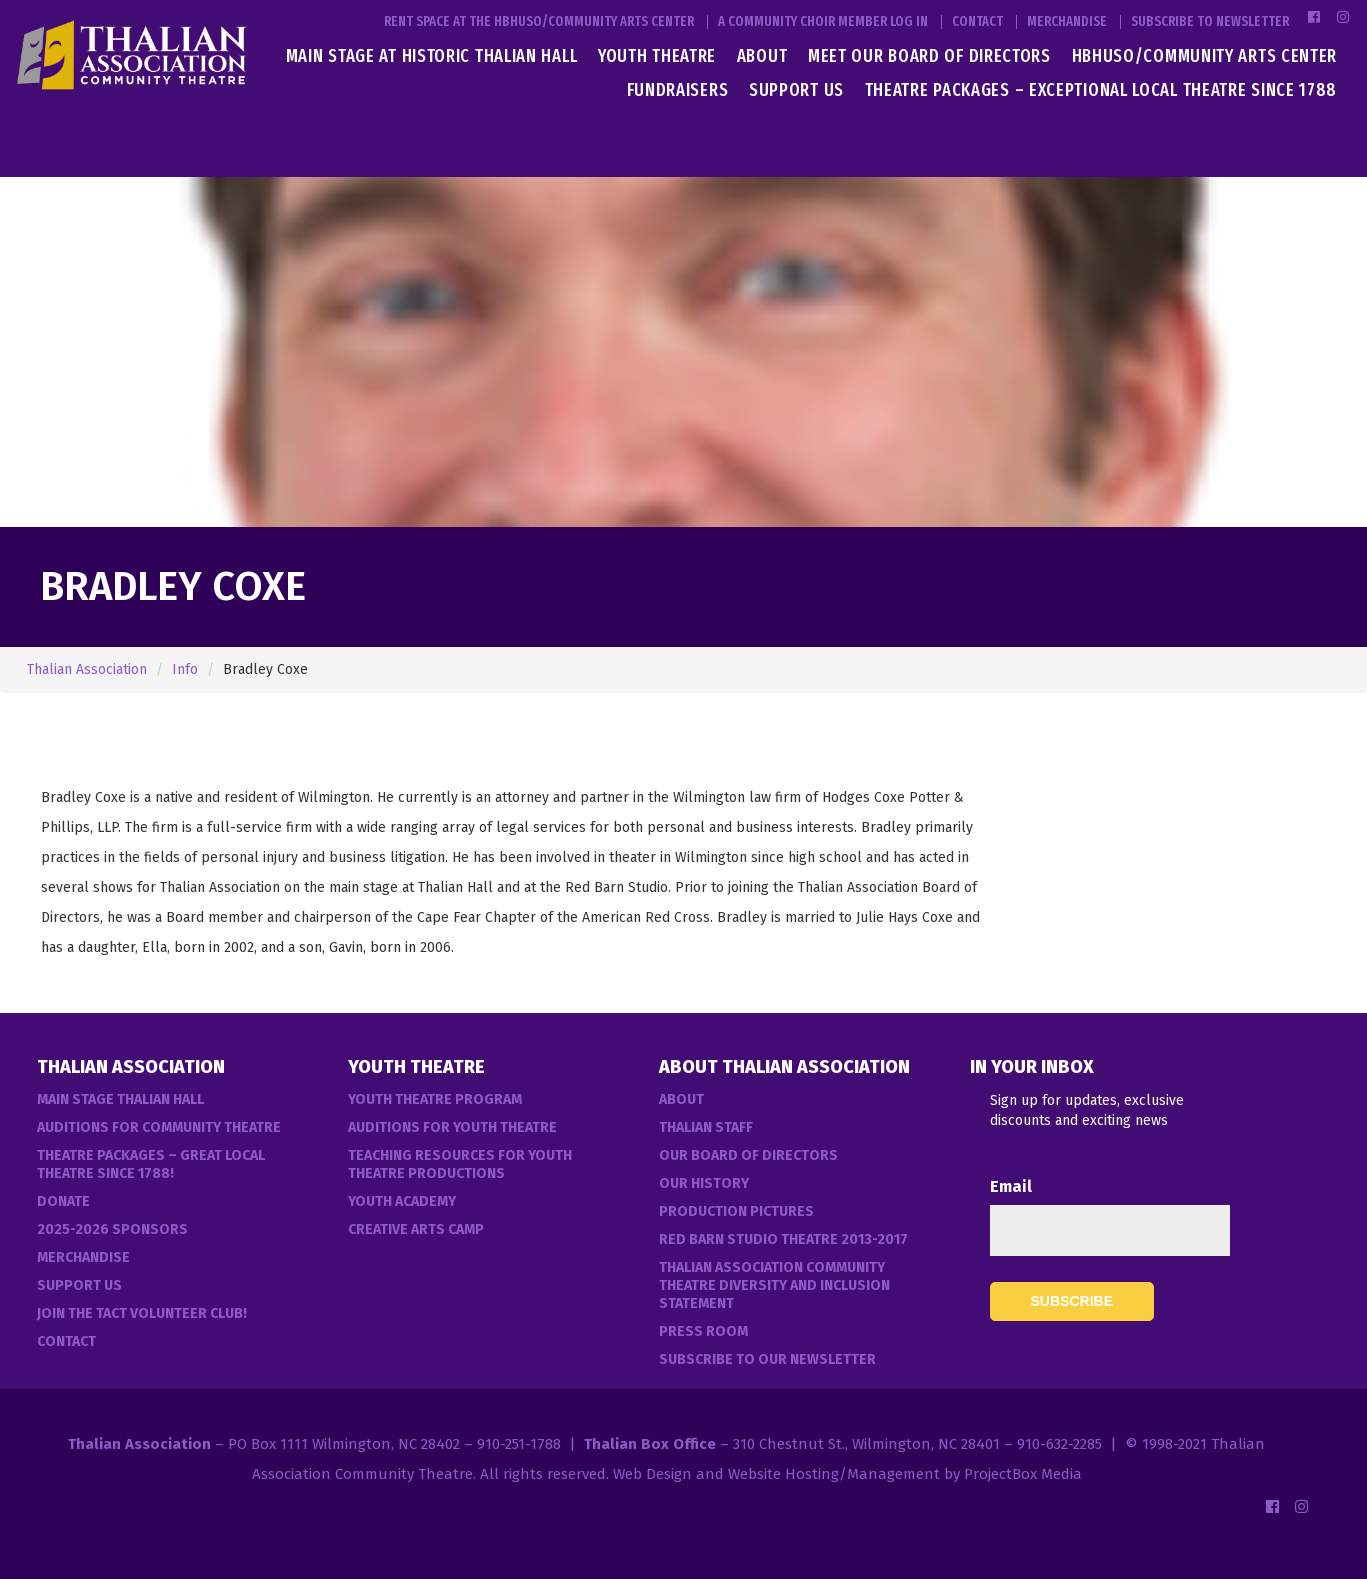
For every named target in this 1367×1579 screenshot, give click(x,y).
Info (185, 669)
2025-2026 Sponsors (112, 1229)
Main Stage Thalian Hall (120, 1099)
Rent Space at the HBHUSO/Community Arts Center (539, 22)
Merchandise (1067, 22)
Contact (977, 22)
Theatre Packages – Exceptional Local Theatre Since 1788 (1101, 90)
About (762, 56)
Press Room (703, 1331)
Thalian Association (87, 669)
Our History (704, 1183)
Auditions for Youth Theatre (452, 1127)
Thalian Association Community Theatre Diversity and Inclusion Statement (774, 1285)
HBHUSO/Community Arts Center (1205, 56)
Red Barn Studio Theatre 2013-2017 (783, 1239)
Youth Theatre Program (435, 1099)
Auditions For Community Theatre (159, 1127)
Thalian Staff (706, 1127)
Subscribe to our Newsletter (767, 1359)
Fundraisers (678, 90)
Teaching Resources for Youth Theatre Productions (460, 1164)
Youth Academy (402, 1201)
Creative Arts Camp (416, 1229)
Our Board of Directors (748, 1155)
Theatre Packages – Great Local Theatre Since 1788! (151, 1164)
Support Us (796, 90)
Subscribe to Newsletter (1210, 22)
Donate (63, 1201)
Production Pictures (736, 1211)
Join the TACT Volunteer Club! (142, 1313)
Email (1011, 1186)
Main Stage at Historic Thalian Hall (432, 56)
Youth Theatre (657, 56)
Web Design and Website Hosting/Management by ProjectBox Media (847, 1474)
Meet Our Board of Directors (929, 56)
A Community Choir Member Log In (823, 22)
